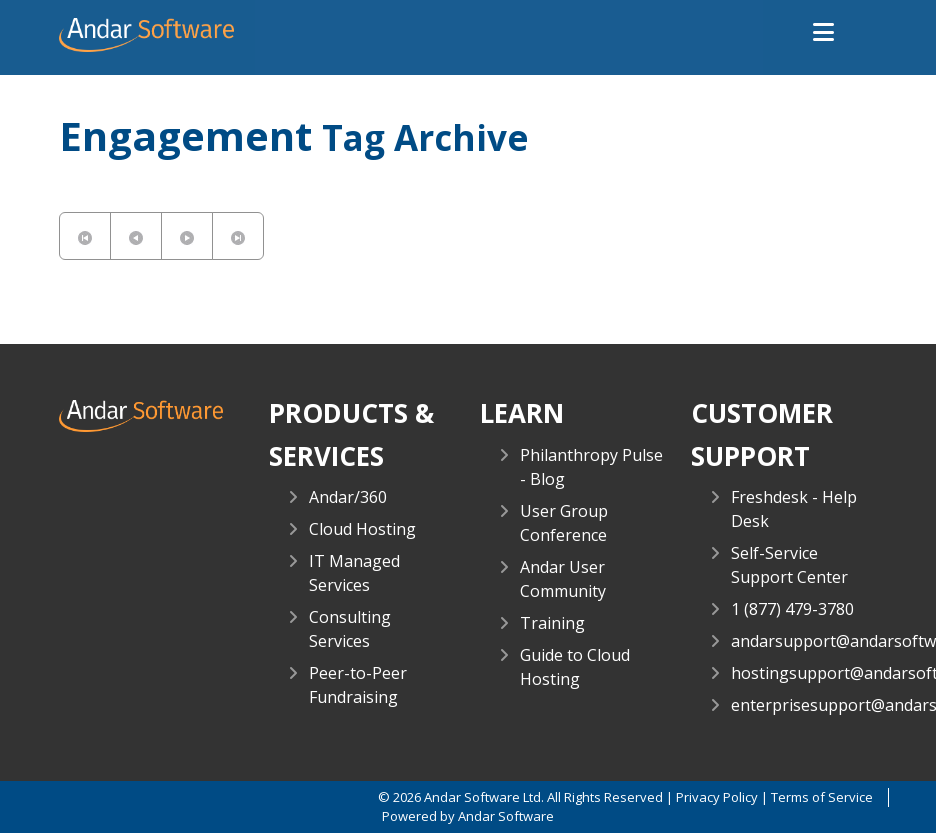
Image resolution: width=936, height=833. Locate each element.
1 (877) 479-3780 (792, 609)
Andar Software (506, 816)
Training (552, 623)
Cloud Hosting (362, 529)
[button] (823, 33)
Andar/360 (348, 497)
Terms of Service (822, 797)
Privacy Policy (717, 797)
